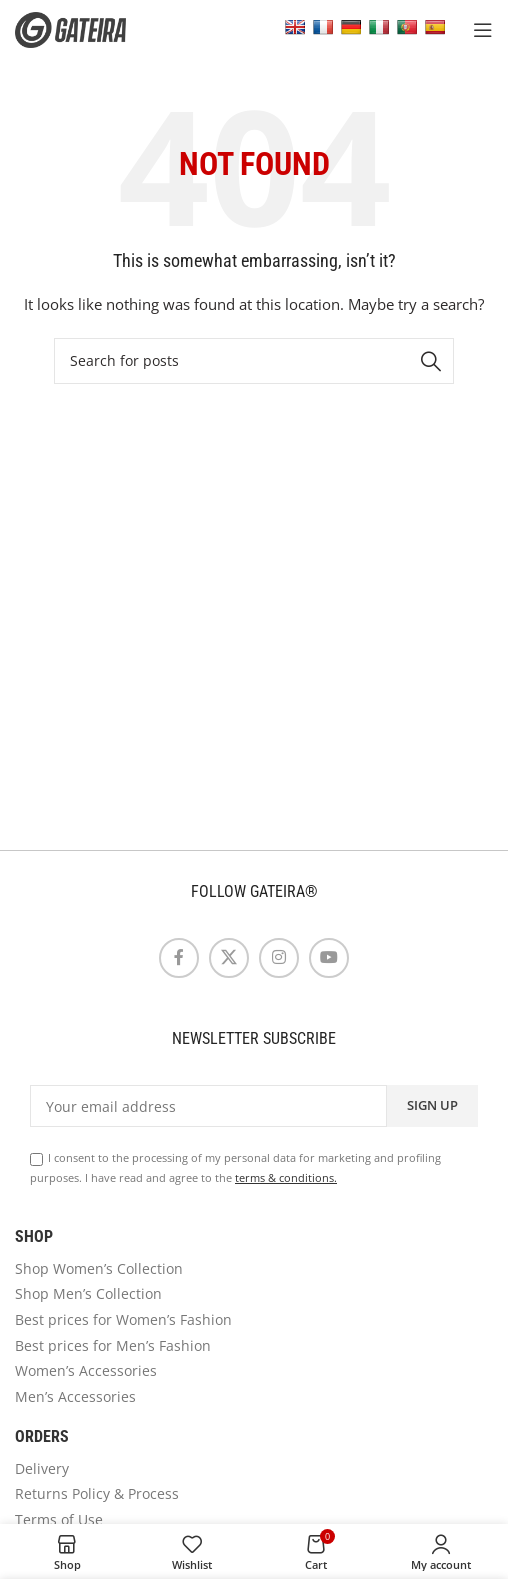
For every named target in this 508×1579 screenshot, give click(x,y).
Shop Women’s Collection (99, 1268)
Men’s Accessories (75, 1396)
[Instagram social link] (279, 958)
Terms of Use (59, 1519)
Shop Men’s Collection (88, 1293)
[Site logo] (85, 28)
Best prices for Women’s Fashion (123, 1319)
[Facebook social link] (179, 958)
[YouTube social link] (329, 958)
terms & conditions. (286, 1177)
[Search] (254, 361)
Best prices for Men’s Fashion (113, 1345)
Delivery (42, 1468)
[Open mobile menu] (483, 30)
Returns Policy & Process (97, 1493)
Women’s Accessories (86, 1370)
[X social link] (229, 958)
